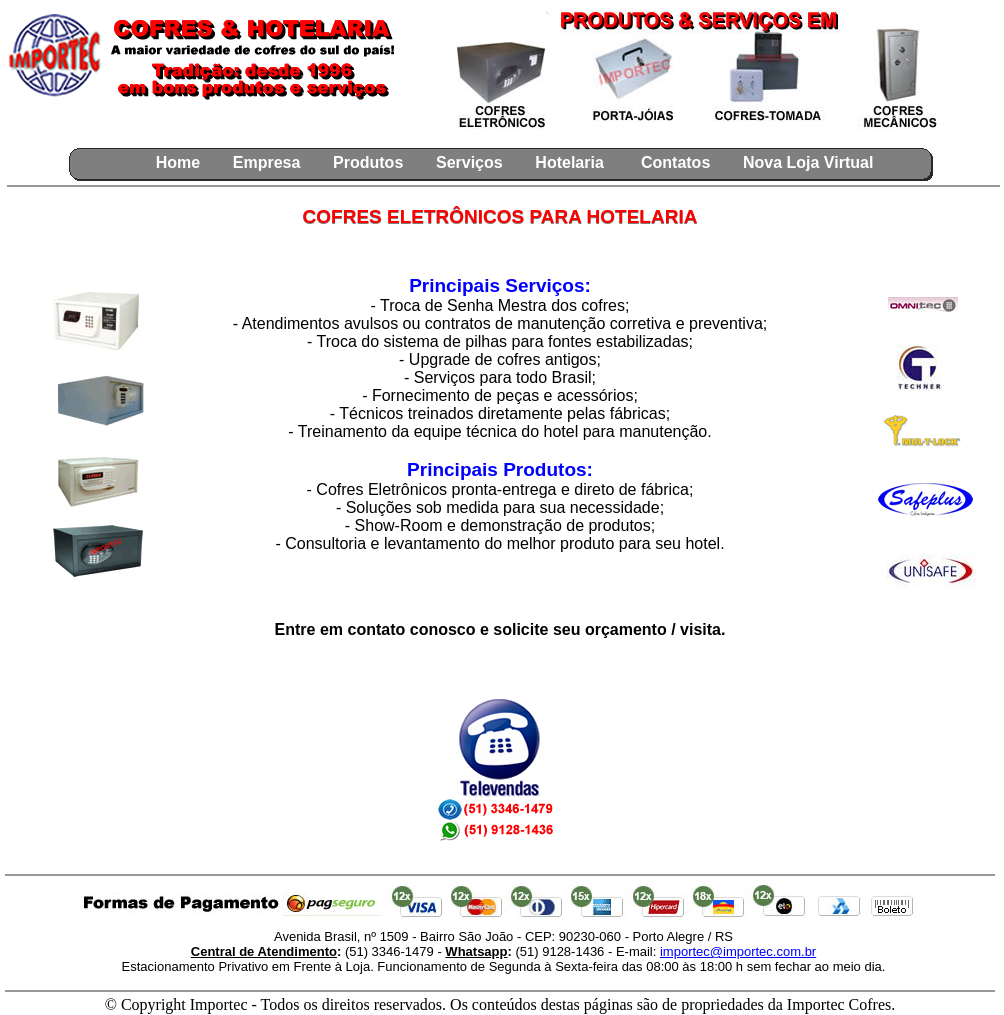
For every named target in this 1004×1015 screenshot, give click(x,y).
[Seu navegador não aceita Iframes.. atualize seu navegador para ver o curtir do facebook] (160, 129)
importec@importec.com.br (738, 951)
